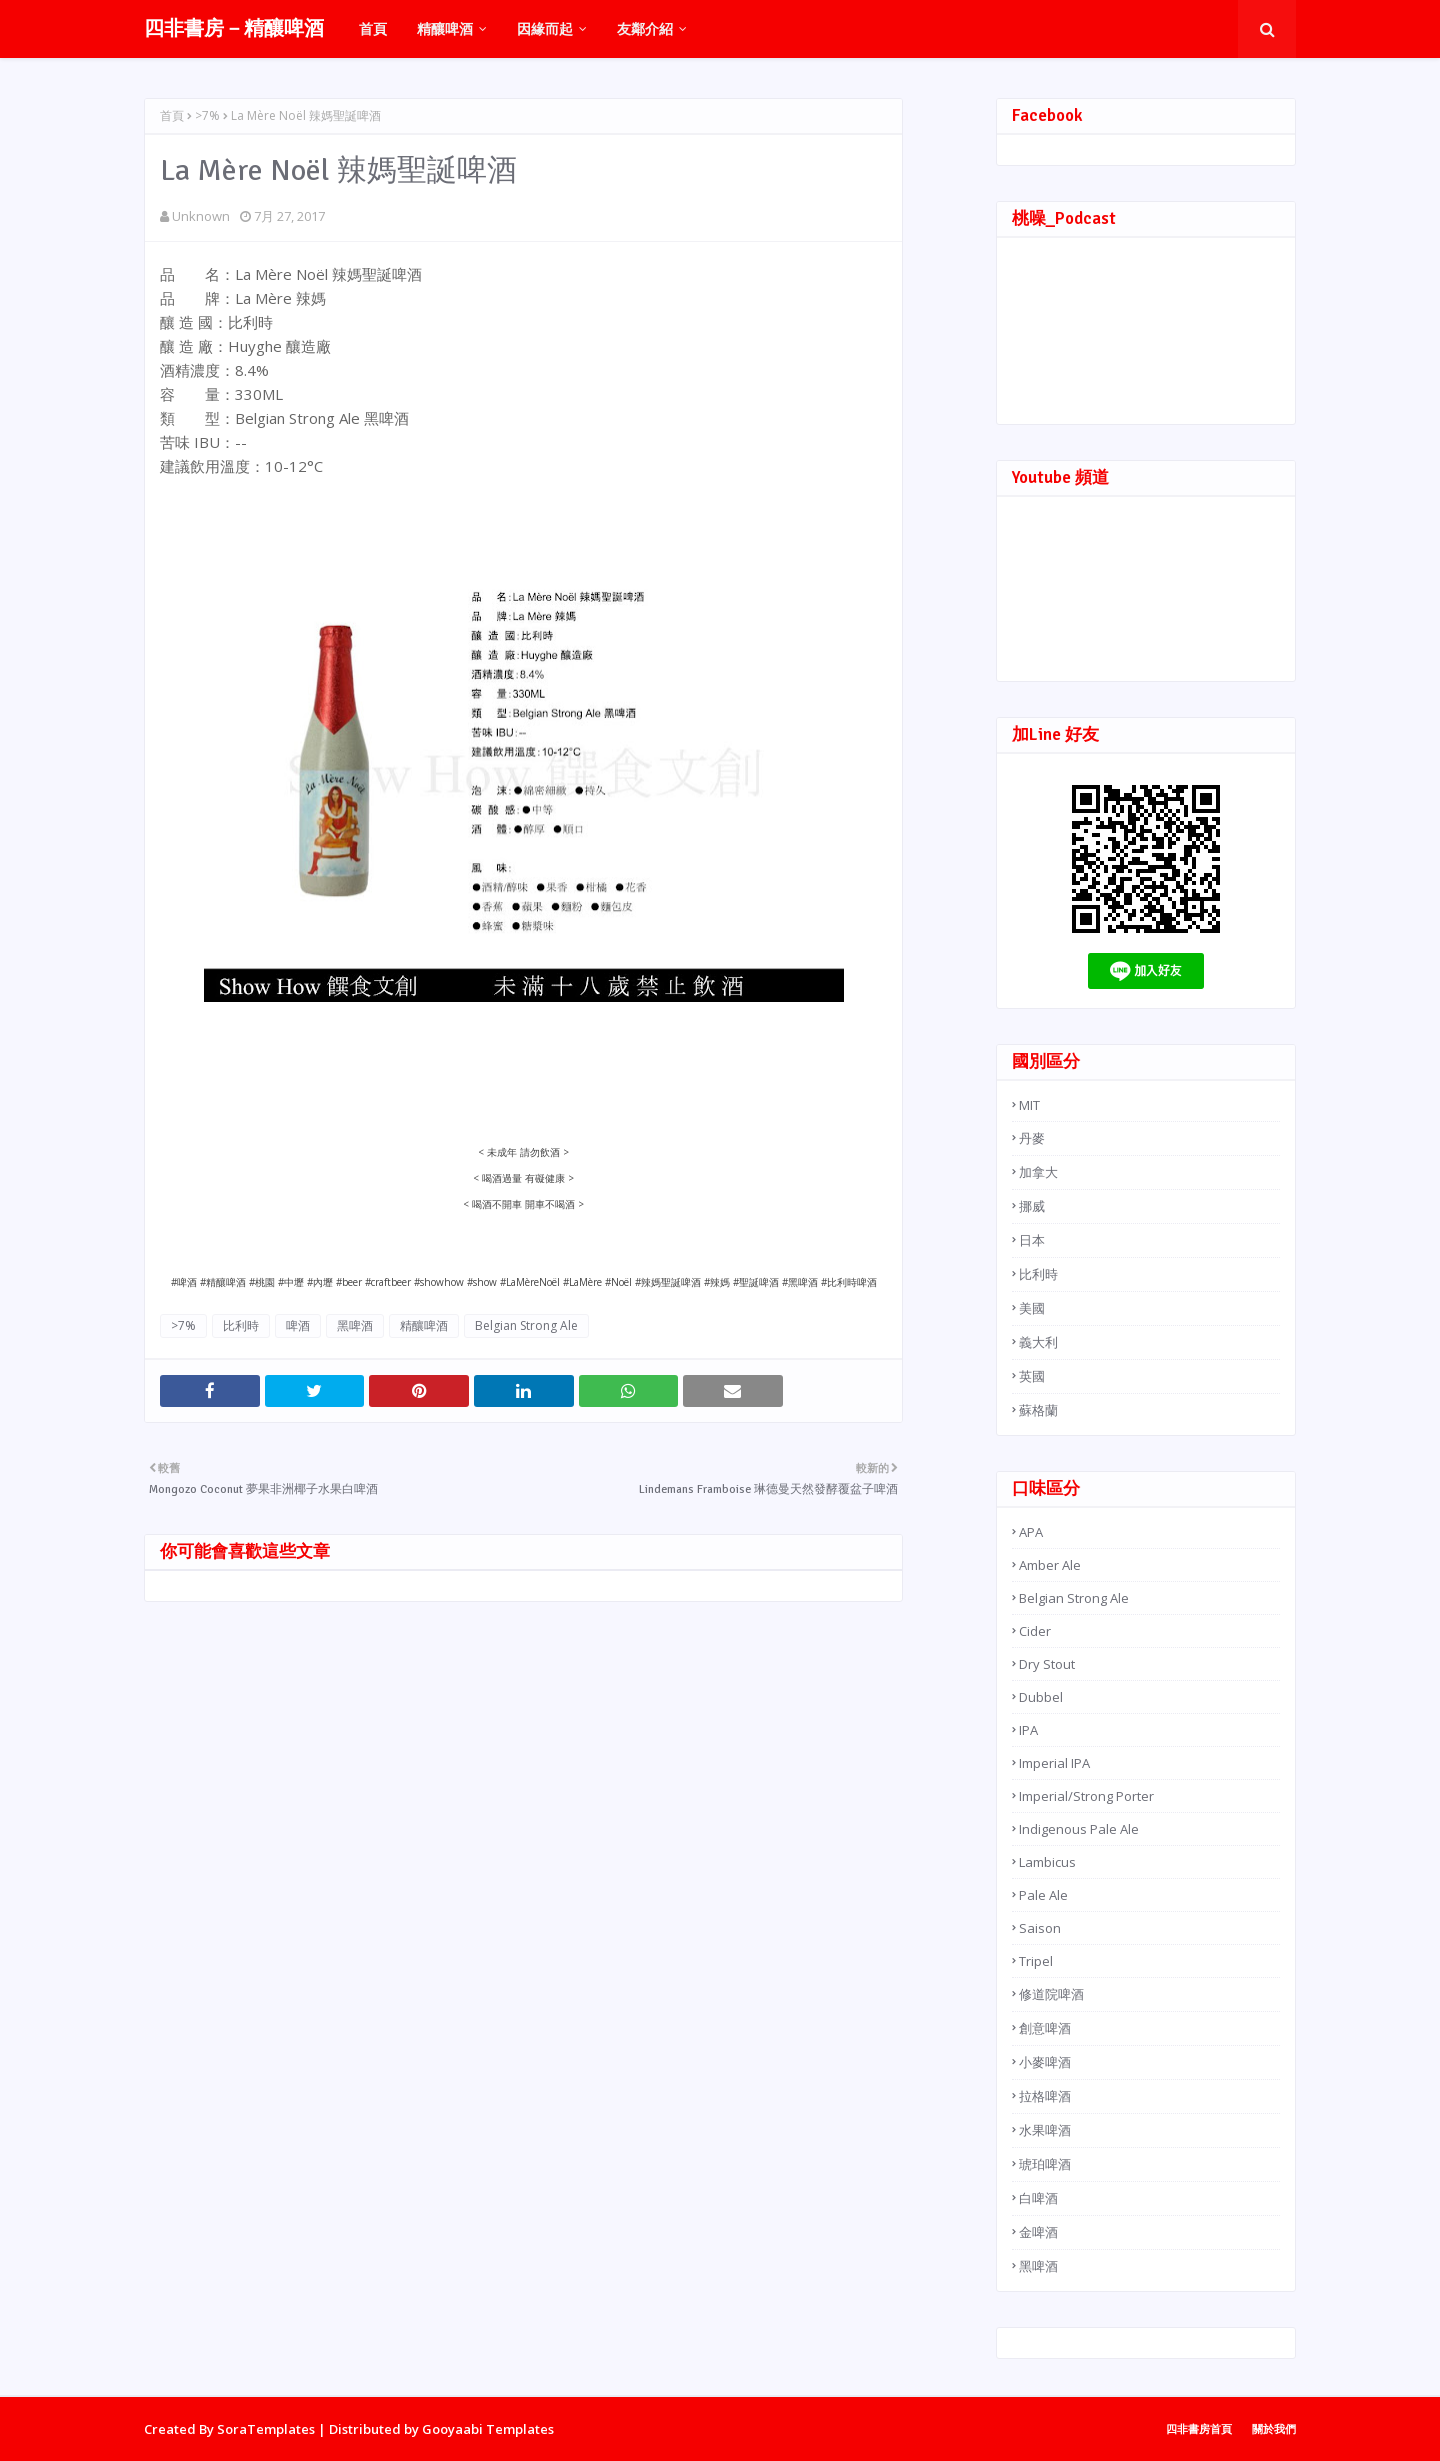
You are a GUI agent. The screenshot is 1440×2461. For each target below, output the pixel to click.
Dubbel (1041, 1697)
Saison (1040, 1928)
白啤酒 (1038, 2198)
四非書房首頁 (1199, 2428)
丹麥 (1032, 1138)
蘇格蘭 (1038, 1410)
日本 (1032, 1240)
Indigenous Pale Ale (1079, 1829)
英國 (1032, 1376)
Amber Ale (1050, 1565)
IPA (1028, 1730)
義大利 (1038, 1342)
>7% (207, 115)
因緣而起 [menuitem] (545, 28)
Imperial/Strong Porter (1086, 1796)
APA (1031, 1532)
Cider (1035, 1631)
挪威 (1032, 1206)
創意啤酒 (1045, 2028)
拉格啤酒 (1045, 2096)
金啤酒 (1038, 2232)
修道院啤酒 (1051, 1994)
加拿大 (1038, 1172)
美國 (1032, 1308)
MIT (1029, 1105)
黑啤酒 (355, 1325)
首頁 (172, 115)
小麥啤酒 (1045, 2062)
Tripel (1036, 1961)
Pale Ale (1043, 1895)
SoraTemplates (266, 2429)
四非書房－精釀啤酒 (234, 28)
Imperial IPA (1054, 1763)
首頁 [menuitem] (373, 28)
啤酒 (298, 1325)
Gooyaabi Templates (488, 2429)
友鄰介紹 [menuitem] (645, 28)
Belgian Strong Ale (526, 1325)
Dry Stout (1047, 1664)
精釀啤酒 (424, 1325)
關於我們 (1274, 2428)
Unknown (201, 216)
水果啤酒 (1045, 2130)
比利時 (241, 1325)
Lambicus (1047, 1862)
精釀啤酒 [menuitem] (445, 28)
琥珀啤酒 (1045, 2164)
